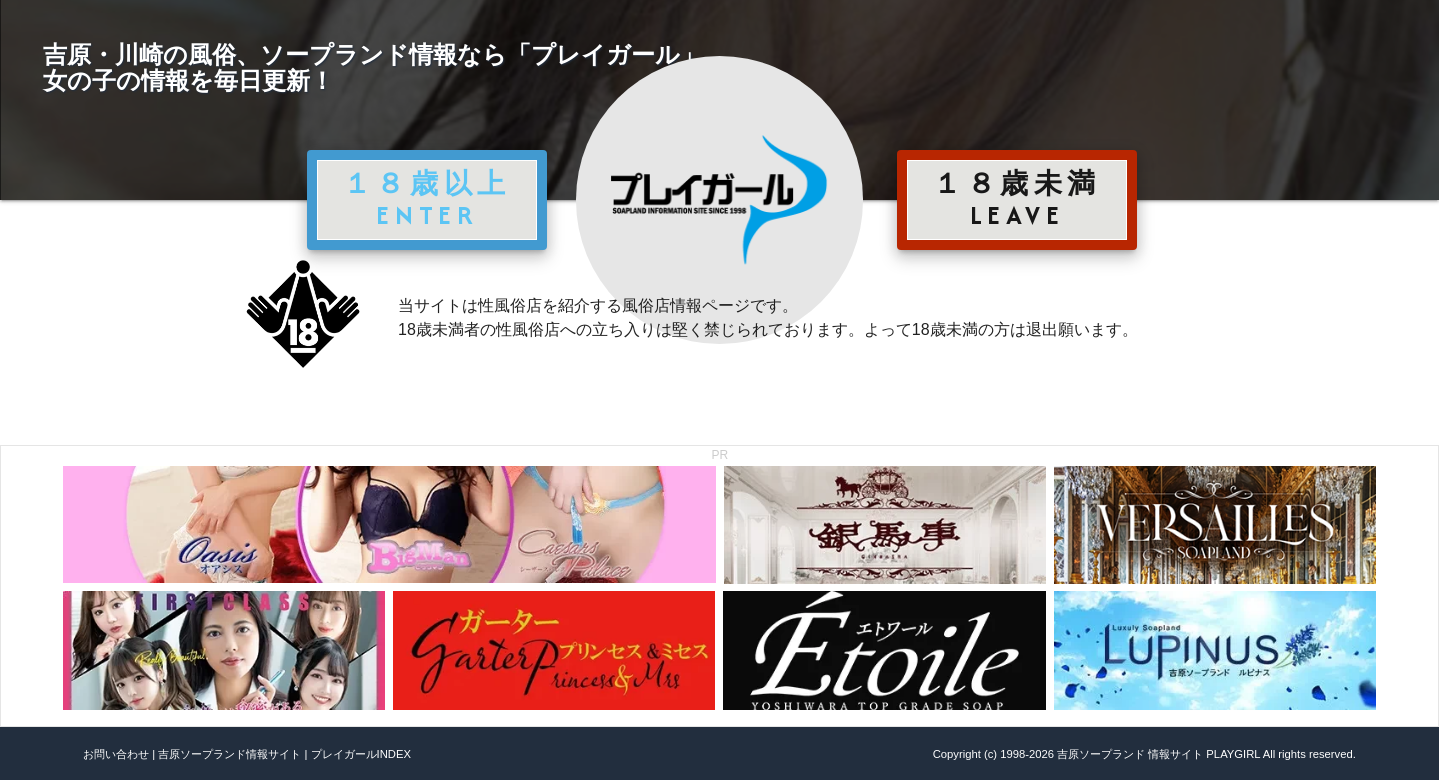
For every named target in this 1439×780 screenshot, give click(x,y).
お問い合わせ (116, 754)
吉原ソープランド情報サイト (229, 754)
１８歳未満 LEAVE (1017, 199)
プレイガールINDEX (361, 754)
